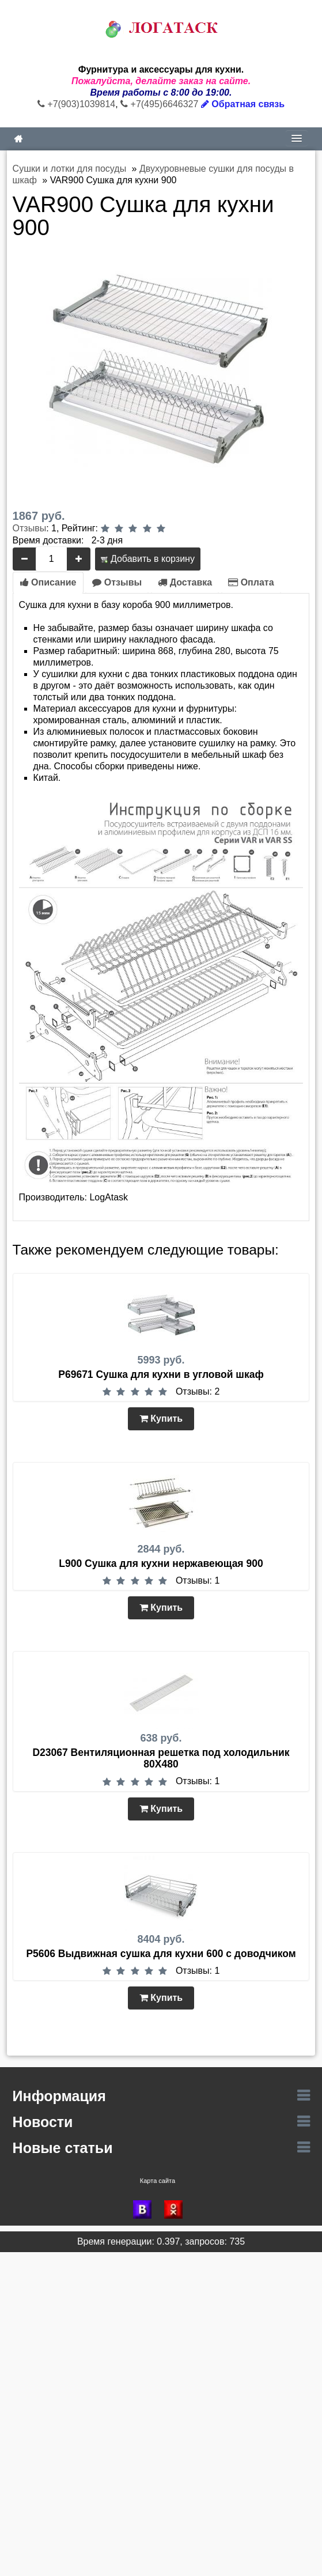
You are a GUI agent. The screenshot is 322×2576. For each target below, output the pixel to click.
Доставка (185, 582)
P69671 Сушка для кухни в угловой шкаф (160, 1374)
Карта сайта (157, 2180)
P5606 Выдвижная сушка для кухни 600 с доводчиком (161, 1953)
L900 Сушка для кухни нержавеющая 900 (161, 1563)
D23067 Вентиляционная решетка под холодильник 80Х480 (160, 1758)
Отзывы (30, 528)
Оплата (251, 582)
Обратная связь (243, 104)
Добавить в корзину (147, 559)
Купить (161, 1418)
